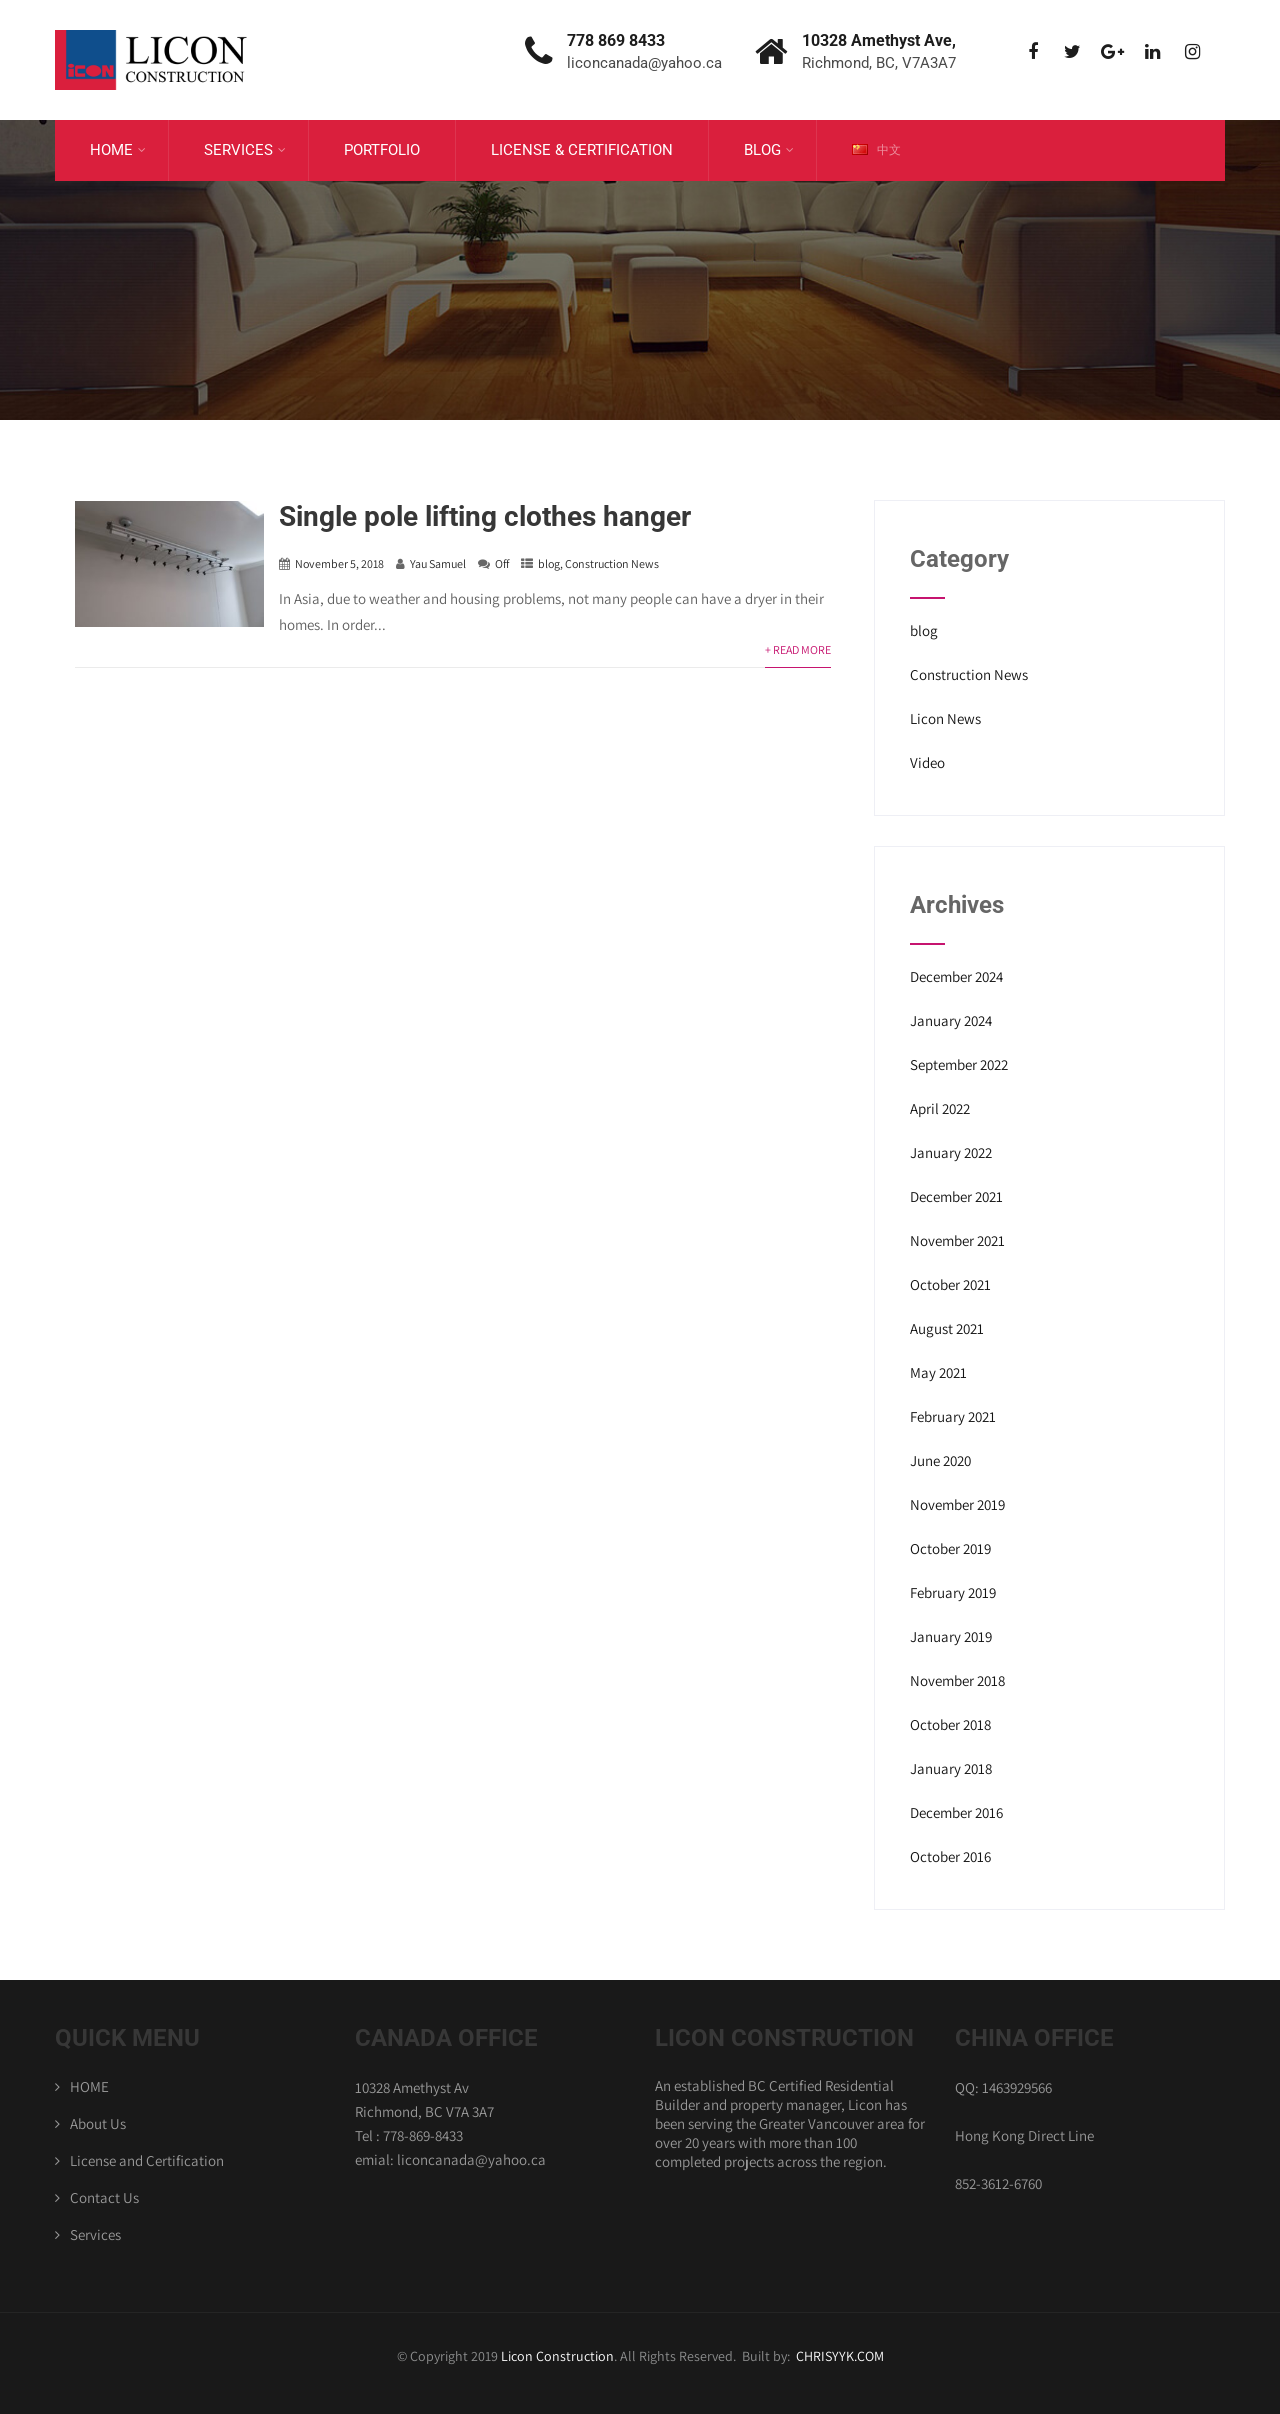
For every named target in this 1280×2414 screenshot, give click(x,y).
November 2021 (957, 1240)
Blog (769, 150)
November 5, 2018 (339, 563)
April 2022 (940, 1108)
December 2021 (956, 1196)
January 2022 (951, 1152)
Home (118, 150)
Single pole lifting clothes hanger (485, 516)
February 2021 (953, 1416)
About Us (98, 2123)
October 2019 (950, 1548)
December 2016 (956, 1812)
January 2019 (951, 1636)
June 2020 (940, 1460)
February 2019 (953, 1592)
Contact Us (104, 2197)
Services (245, 150)
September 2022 (959, 1064)
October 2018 (950, 1724)
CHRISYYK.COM (840, 2356)
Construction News (612, 563)
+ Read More (798, 649)
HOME (89, 2086)
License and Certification (147, 2160)
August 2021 (947, 1328)
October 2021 (950, 1284)
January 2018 (951, 1768)
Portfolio (382, 150)
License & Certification (582, 150)
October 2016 (950, 1856)
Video (927, 762)
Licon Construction (557, 2356)
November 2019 (957, 1504)
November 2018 (957, 1680)
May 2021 (938, 1372)
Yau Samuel (438, 563)
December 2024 (956, 976)
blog (549, 563)
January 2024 (951, 1020)
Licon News (945, 718)
